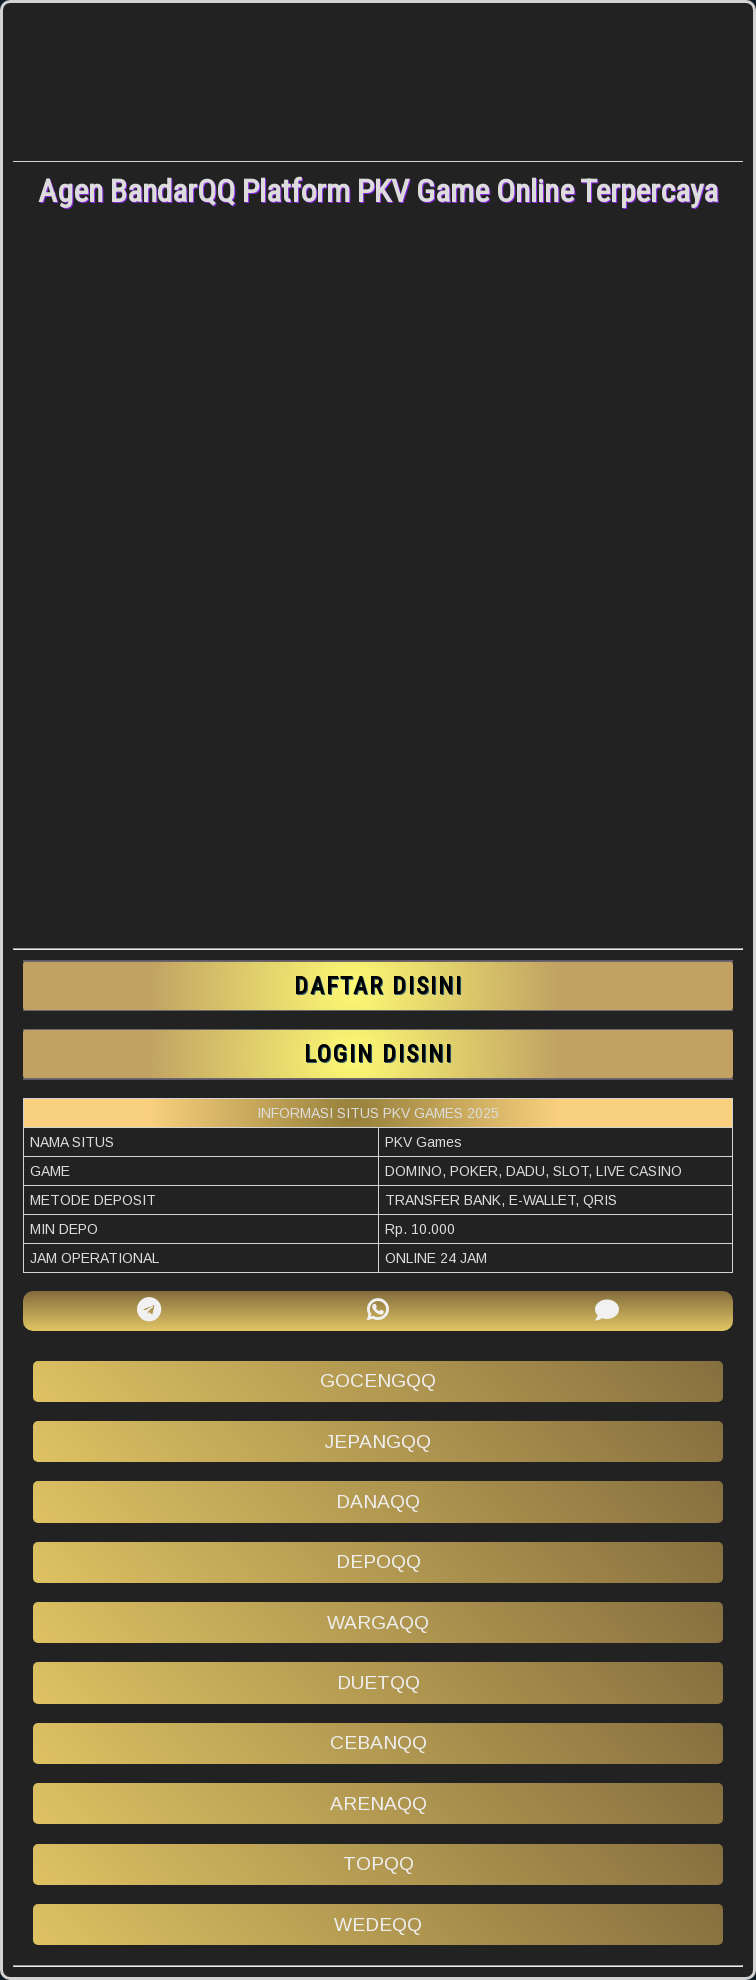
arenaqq (378, 1803)
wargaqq (378, 1622)
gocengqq (378, 1380)
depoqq (378, 1561)
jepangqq (378, 1441)
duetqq (378, 1682)
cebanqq (378, 1742)
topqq (378, 1863)
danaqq (378, 1501)
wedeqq (378, 1924)
